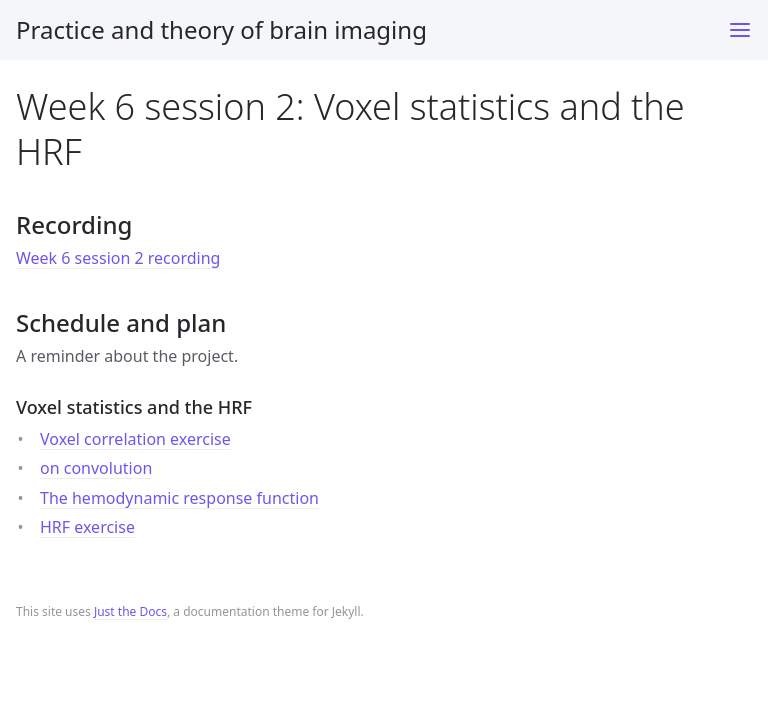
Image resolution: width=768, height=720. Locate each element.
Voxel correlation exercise (135, 439)
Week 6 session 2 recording (118, 258)
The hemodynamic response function (179, 498)
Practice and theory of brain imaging (221, 29)
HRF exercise (87, 527)
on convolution (96, 468)
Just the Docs (130, 611)
